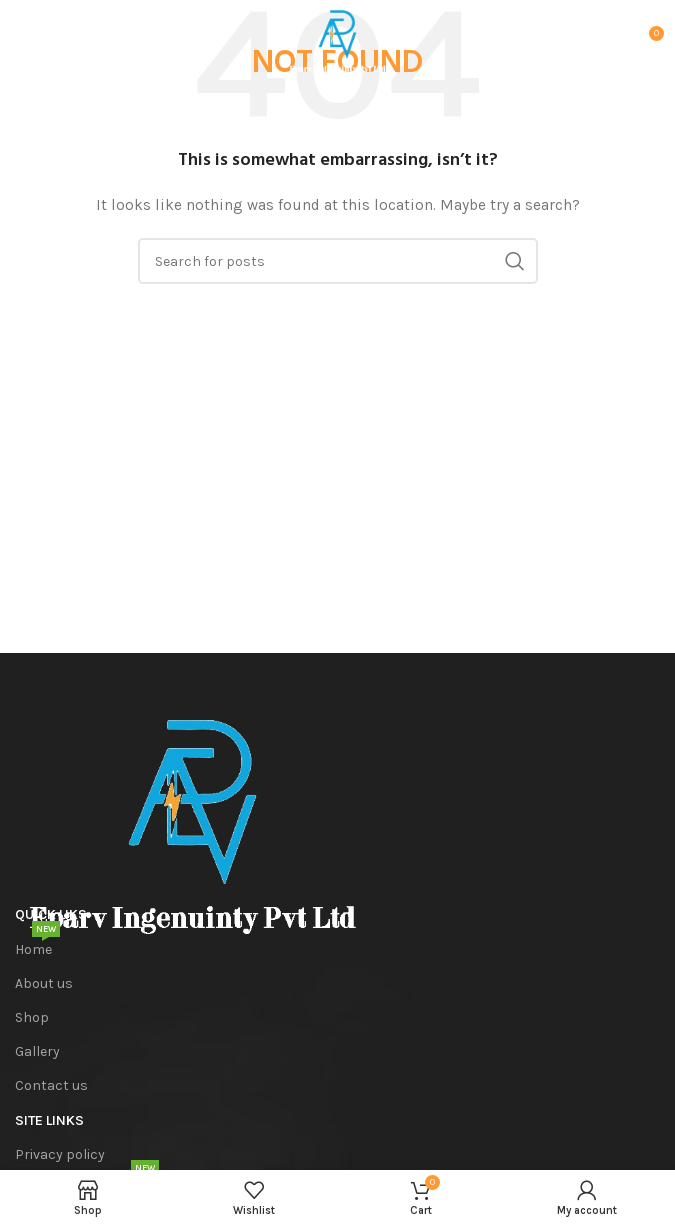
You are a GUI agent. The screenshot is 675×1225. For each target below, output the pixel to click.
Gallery (37, 1051)
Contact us (51, 1085)
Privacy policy (60, 1154)
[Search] (338, 261)
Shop (32, 1017)
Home (37, 945)
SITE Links (49, 1120)
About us (44, 983)
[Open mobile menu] (46, 41)
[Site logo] (337, 39)
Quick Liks (51, 914)
